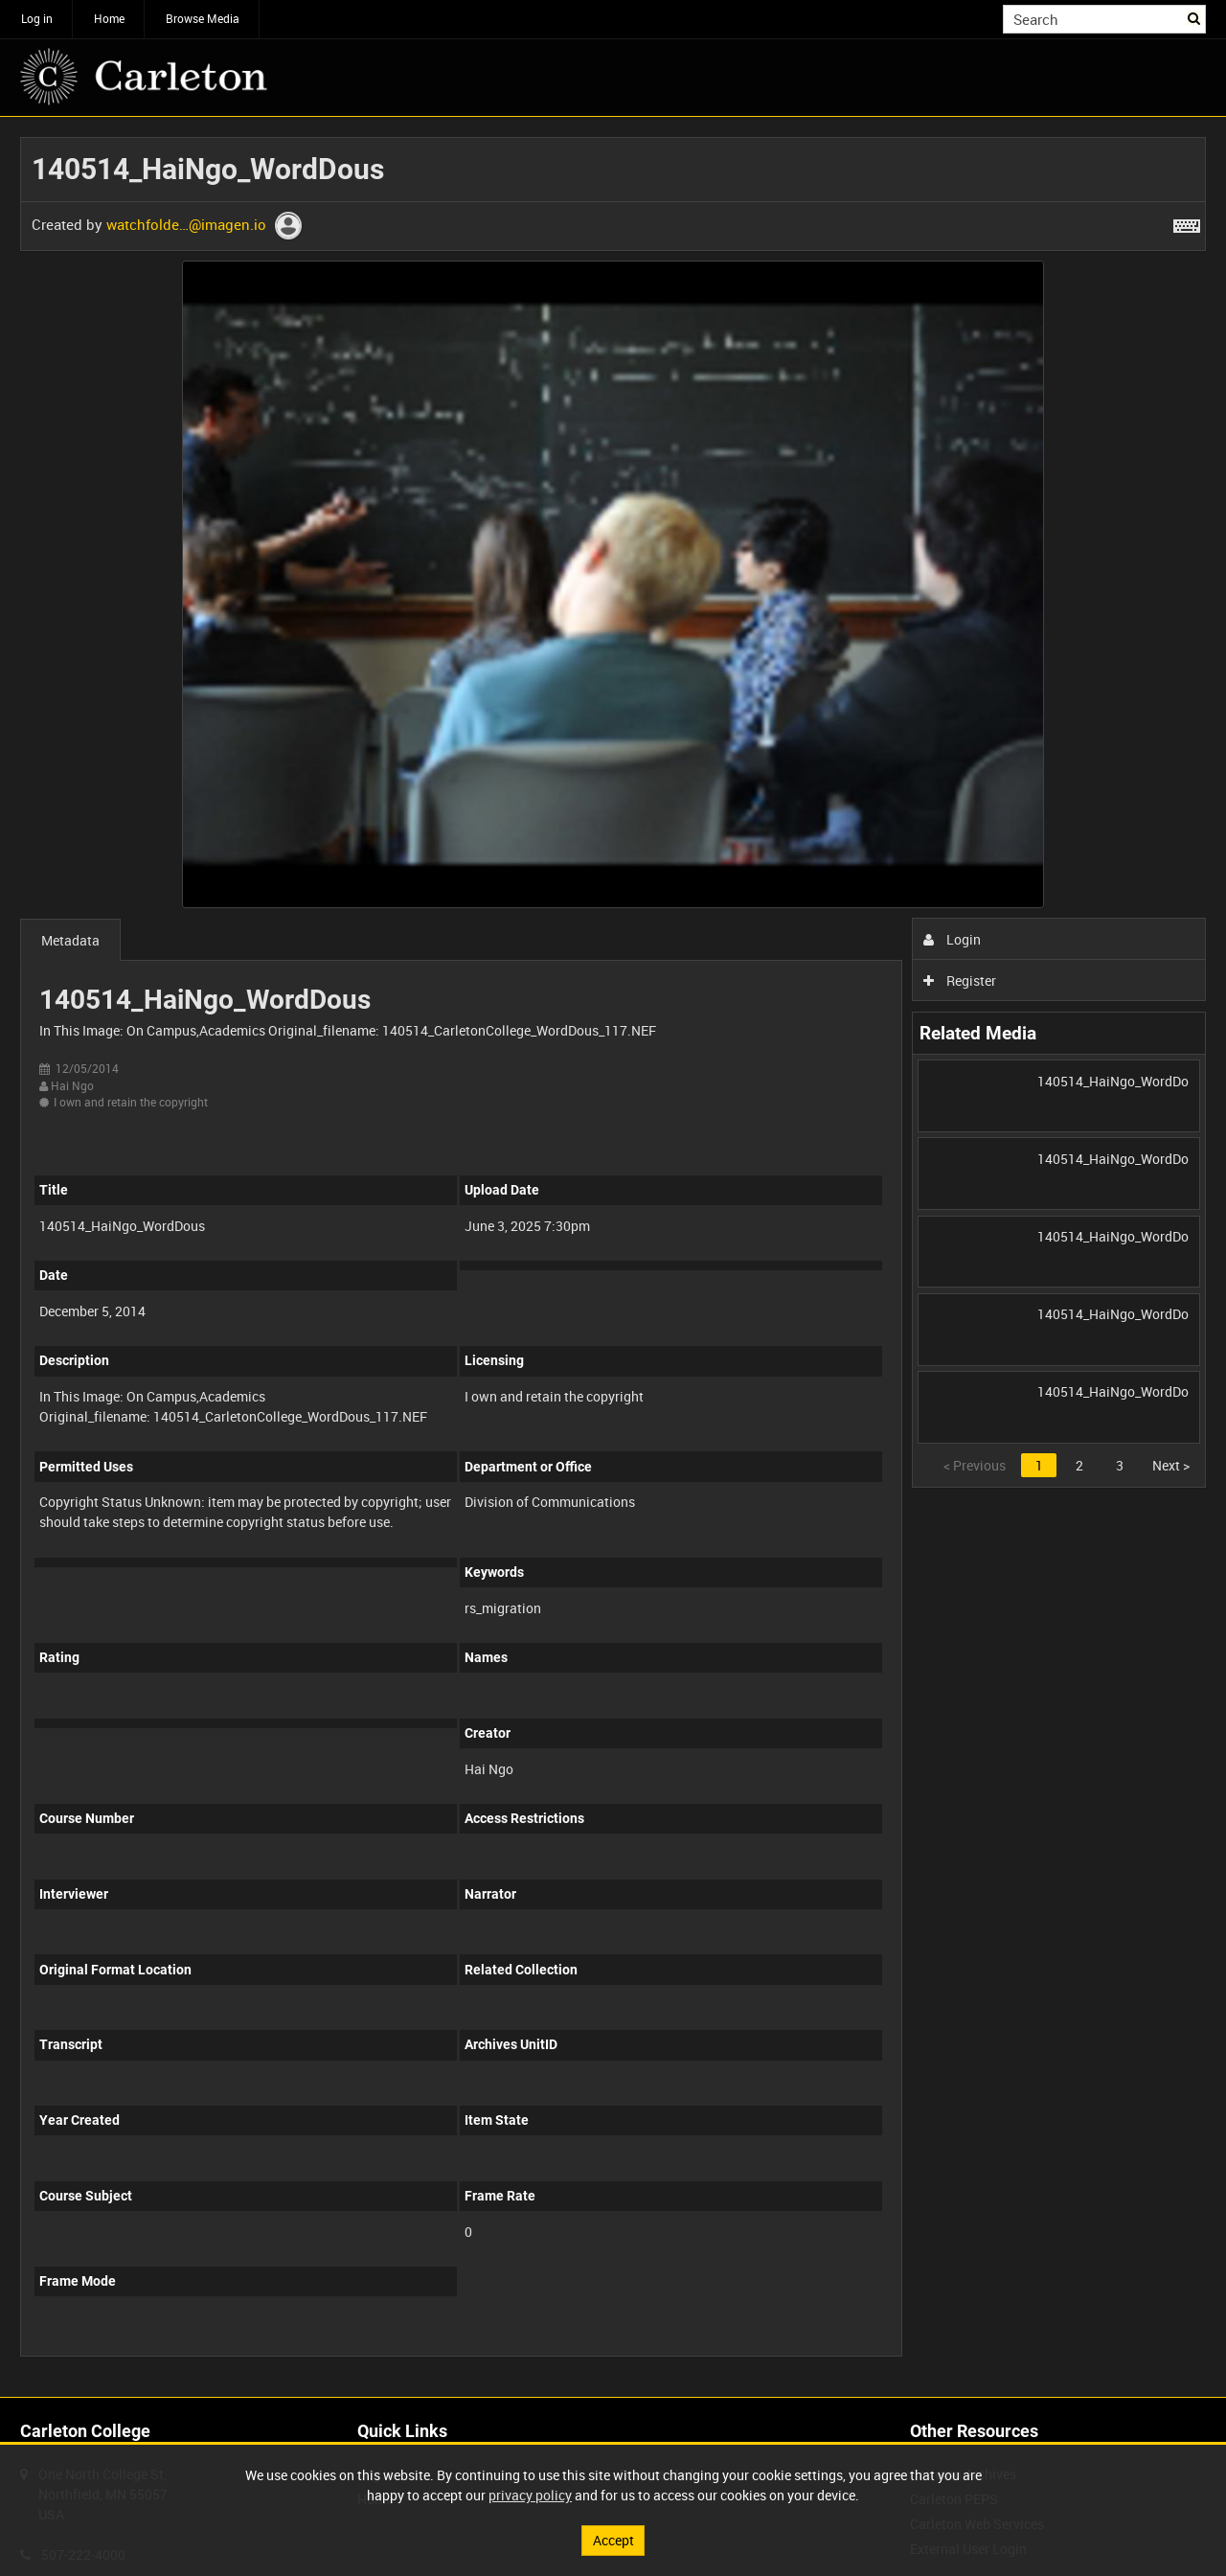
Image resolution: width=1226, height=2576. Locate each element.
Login (952, 939)
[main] (613, 1257)
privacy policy (530, 2495)
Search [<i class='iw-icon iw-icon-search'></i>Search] (1195, 17)
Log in (37, 18)
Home (109, 18)
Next (1171, 1465)
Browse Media (202, 18)
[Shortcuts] (1186, 222)
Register (960, 980)
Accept (613, 2540)
